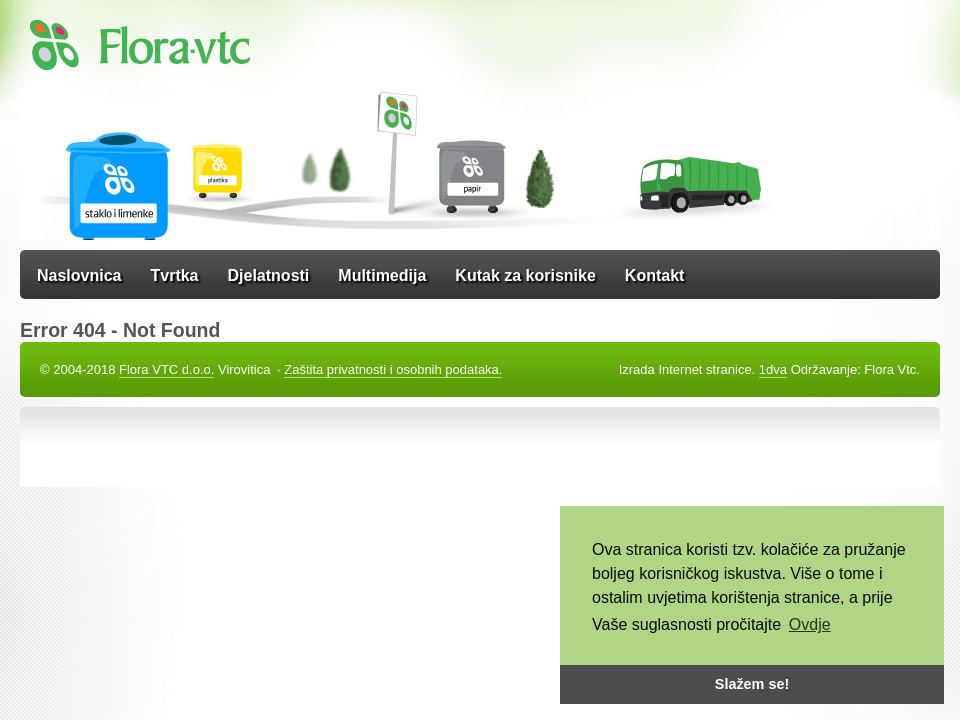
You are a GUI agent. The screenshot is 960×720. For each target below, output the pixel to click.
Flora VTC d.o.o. (166, 369)
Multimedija (382, 275)
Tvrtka (174, 275)
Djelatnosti (269, 275)
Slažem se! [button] (752, 684)
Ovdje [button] (810, 624)
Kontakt (655, 275)
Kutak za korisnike (525, 275)
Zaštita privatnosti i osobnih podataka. (393, 369)
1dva (773, 369)
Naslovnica (79, 275)
